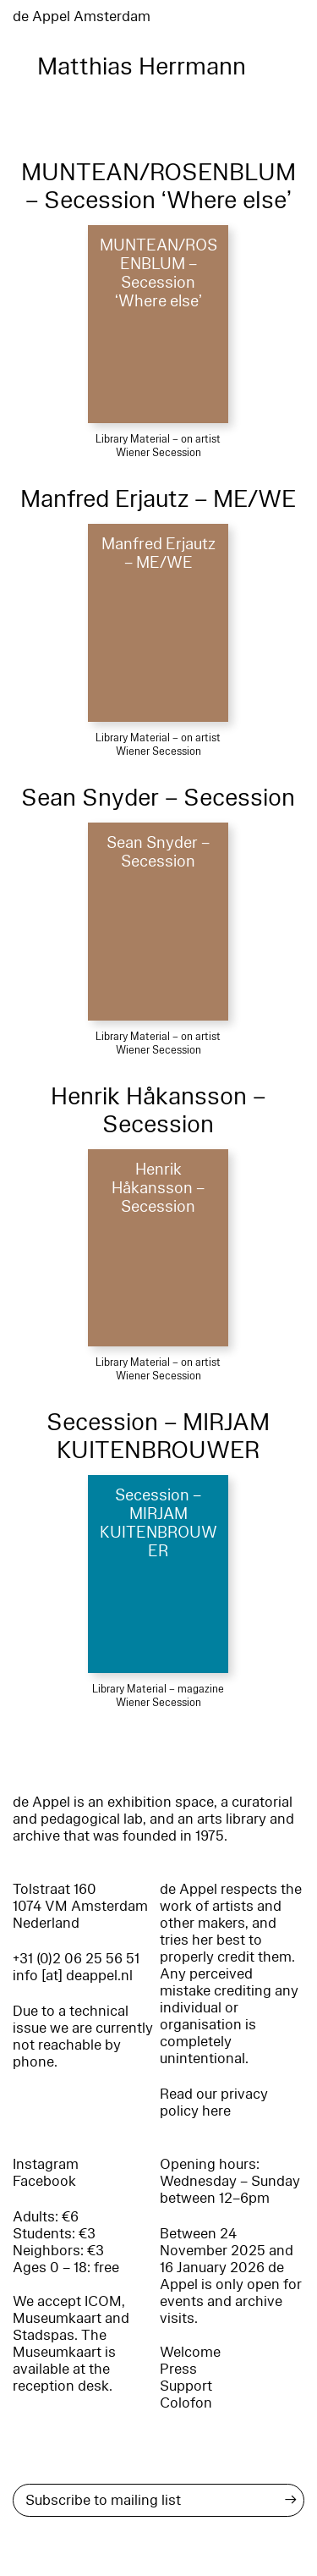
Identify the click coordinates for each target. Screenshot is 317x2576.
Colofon (186, 2403)
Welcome (190, 2352)
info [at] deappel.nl (73, 1975)
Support (186, 2386)
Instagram (46, 2164)
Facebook (44, 2181)
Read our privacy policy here (214, 2102)
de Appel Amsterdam (81, 16)
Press (178, 2369)
